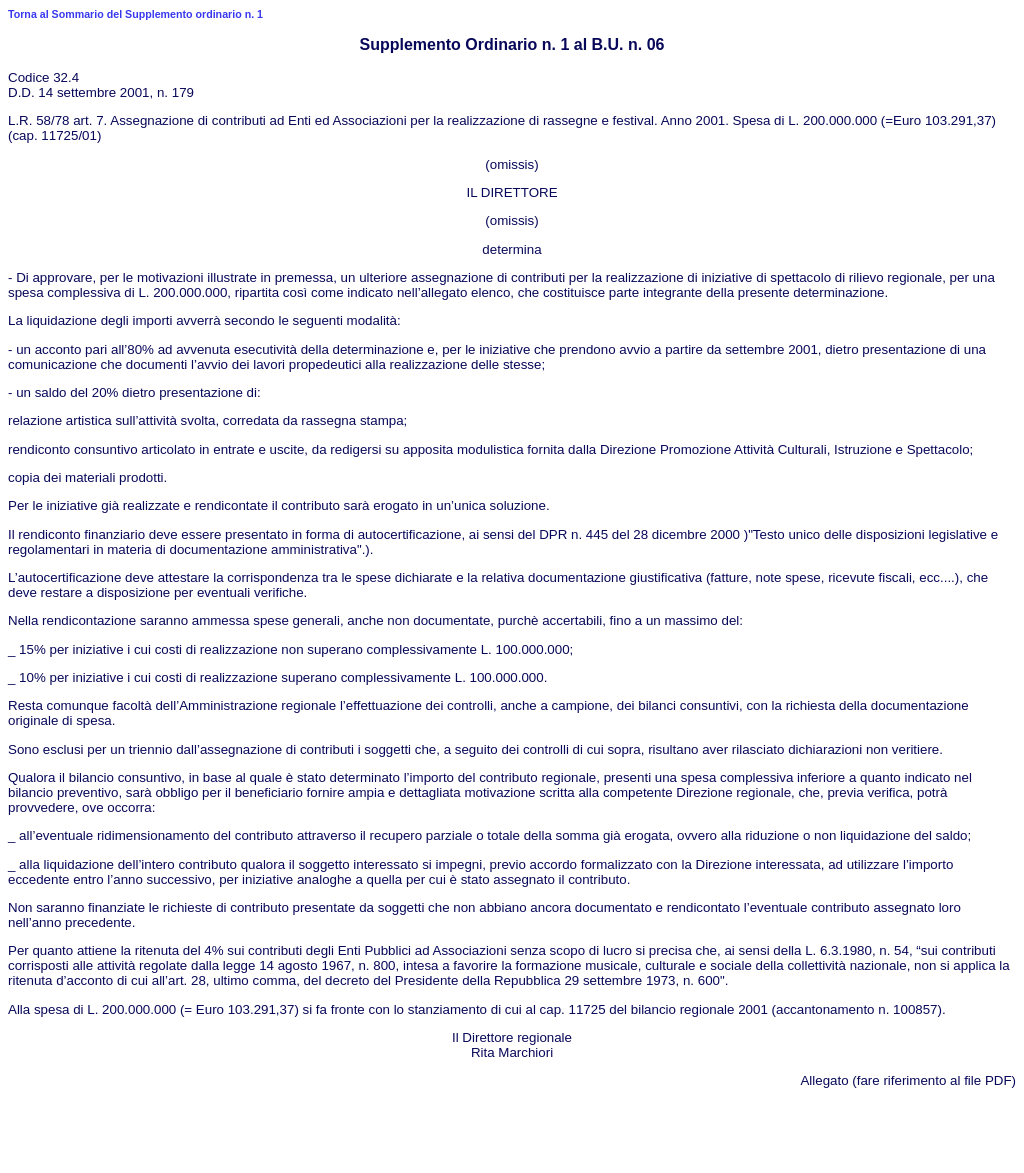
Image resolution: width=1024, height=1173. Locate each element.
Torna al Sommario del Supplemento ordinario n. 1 (135, 14)
